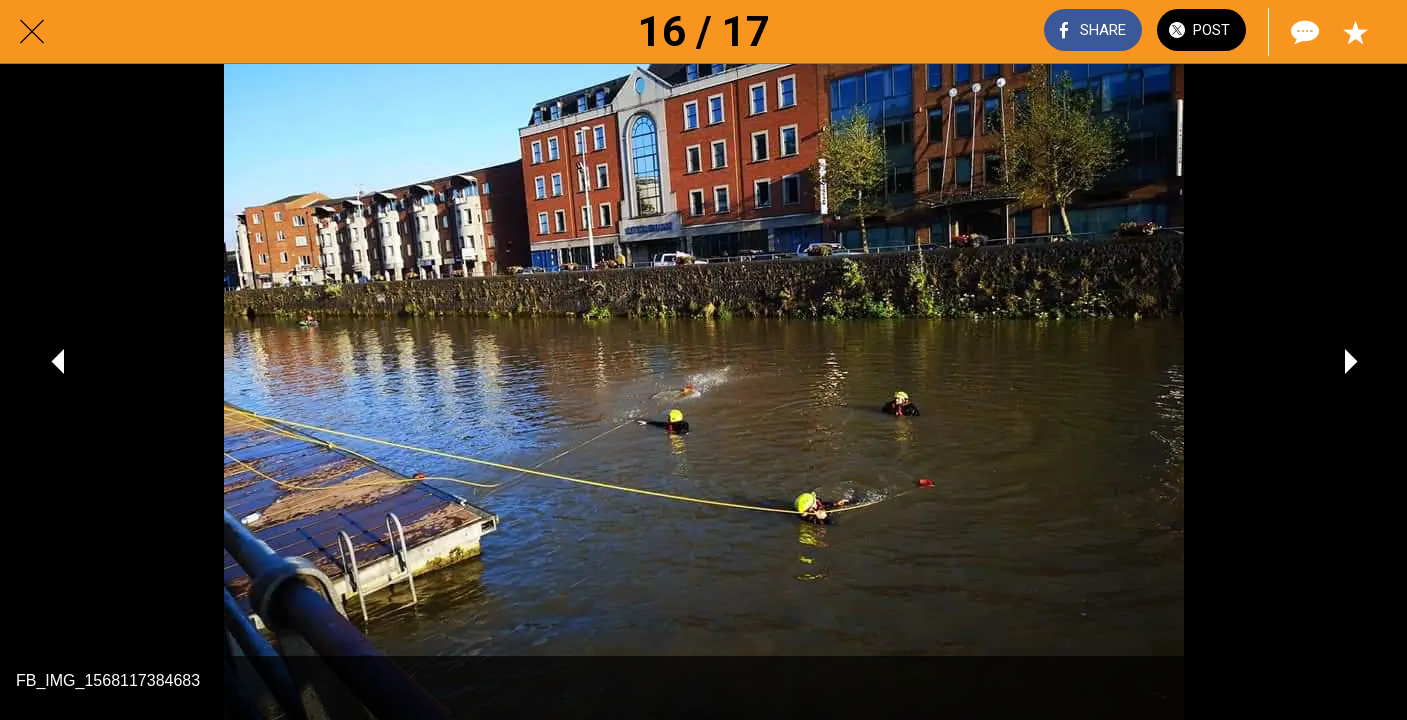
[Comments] (1303, 32)
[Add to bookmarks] (1355, 32)
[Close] (32, 32)
